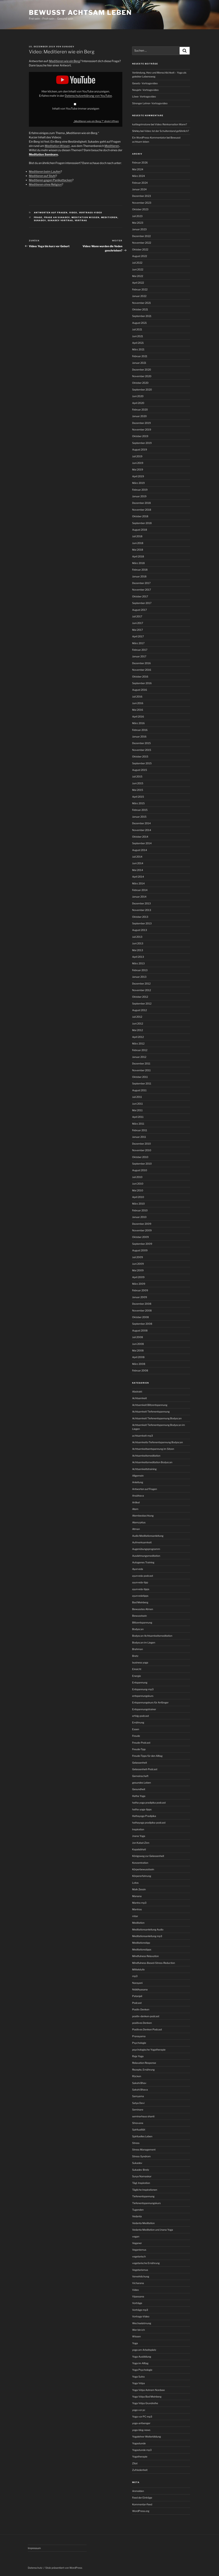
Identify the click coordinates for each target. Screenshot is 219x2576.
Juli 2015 (137, 776)
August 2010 (139, 1170)
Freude (136, 1735)
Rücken (136, 2076)
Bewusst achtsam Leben (80, 12)
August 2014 (139, 850)
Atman (136, 1528)
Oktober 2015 (140, 756)
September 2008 (142, 1323)
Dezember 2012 (141, 983)
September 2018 (142, 523)
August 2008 (139, 1330)
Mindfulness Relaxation (145, 1956)
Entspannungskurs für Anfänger (150, 1702)
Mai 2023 (137, 222)
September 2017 (141, 603)
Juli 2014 (137, 856)
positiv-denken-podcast (145, 2016)
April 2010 (138, 1196)
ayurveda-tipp (140, 1582)
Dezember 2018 (141, 502)
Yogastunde (139, 2443)
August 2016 (139, 689)
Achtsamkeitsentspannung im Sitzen (153, 1448)
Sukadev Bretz (140, 2169)
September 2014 (142, 843)
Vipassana (138, 2296)
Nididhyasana (140, 1989)
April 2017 (138, 636)
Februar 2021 (139, 356)
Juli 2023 (137, 216)
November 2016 (141, 669)
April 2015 (138, 796)
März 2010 (138, 1203)
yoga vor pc (138, 2409)
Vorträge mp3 (140, 2309)
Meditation (138, 1922)
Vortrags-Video (90, 212)
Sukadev (68, 46)
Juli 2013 (137, 936)
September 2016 (142, 683)
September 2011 (141, 1083)
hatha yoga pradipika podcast (149, 1802)
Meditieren (112, 146)
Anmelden (138, 2490)
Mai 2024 (137, 169)
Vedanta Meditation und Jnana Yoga (152, 2229)
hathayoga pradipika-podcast (148, 1822)
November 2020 (141, 376)
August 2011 (139, 1090)
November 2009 (142, 1230)
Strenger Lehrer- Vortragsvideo (149, 103)
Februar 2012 (139, 1050)
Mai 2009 (138, 1270)
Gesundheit (138, 1789)
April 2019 (138, 476)
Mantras (137, 1909)
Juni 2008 (138, 1343)
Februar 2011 (139, 1130)
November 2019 (141, 429)
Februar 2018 (139, 569)
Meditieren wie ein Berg (64, 61)
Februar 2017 (139, 649)
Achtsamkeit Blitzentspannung (149, 1404)
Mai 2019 (137, 469)
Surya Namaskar (141, 2176)
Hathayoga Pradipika (144, 1815)
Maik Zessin (139, 1889)
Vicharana (138, 2283)
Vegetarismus (140, 2269)
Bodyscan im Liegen (143, 1642)
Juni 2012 (137, 1023)
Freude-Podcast (141, 1742)
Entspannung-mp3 (143, 1689)
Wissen (136, 2336)
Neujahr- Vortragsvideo (145, 89)
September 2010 (142, 1163)
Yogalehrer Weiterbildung (146, 2436)
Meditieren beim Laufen (44, 171)
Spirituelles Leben (142, 2136)
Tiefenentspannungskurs (146, 2203)
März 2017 (138, 643)
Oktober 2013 (140, 916)
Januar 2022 (139, 296)
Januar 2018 (139, 576)
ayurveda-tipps (140, 1589)
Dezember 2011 (141, 1063)
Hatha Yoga (138, 1795)
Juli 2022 (137, 262)
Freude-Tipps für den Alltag (147, 1755)
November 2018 (141, 509)
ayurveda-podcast (142, 1575)
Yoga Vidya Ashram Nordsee (148, 2389)
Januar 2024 (139, 189)
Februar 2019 (139, 489)
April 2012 (138, 1036)
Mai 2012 (137, 1030)
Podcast (137, 2002)
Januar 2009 (139, 1297)
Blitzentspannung (142, 1622)
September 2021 (141, 316)
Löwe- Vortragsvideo (144, 96)
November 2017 (141, 589)
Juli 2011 (137, 1096)
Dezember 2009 (141, 1223)
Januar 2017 (139, 656)
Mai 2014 (137, 870)
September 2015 (142, 763)
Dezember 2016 (141, 663)
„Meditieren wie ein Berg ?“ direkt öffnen (96, 121)
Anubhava (138, 1495)
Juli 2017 (137, 616)
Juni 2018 (137, 543)
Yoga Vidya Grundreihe (145, 2403)
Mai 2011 (137, 1110)
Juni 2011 (137, 1103)
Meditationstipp (141, 1942)
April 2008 (138, 1357)
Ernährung (138, 1722)
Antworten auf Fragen (51, 212)
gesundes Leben (141, 1782)
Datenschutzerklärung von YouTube (88, 95)
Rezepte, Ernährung (143, 2069)
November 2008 (142, 1310)
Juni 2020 (138, 396)
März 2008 (138, 1363)
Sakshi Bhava (140, 2089)
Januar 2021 (139, 362)
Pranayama (139, 2036)
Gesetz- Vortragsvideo (145, 83)
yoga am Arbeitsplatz (144, 2349)
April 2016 (138, 716)
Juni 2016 (137, 703)
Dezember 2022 (141, 236)
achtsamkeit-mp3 (142, 1435)
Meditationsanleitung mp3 (147, 1936)
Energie (136, 1675)
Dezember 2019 (141, 422)
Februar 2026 (140, 162)
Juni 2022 (137, 269)
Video (73, 212)
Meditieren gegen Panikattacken (50, 180)
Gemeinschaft (140, 1775)
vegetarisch (139, 2256)
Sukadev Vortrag (60, 220)
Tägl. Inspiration (141, 2182)
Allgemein (138, 1475)
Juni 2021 (137, 336)
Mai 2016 (137, 709)
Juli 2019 (137, 456)
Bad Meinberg (140, 1602)
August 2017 (139, 609)
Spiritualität (138, 2129)
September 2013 (142, 923)
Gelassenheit (139, 1762)
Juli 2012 (137, 1016)
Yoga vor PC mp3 (142, 2416)
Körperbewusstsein (143, 1869)
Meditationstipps (141, 1949)
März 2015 (138, 803)
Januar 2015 (139, 816)
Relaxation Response (144, 2062)
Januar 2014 (139, 896)
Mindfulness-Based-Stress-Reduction (153, 1962)
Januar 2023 (139, 229)
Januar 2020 (139, 416)
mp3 (134, 1976)
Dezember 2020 (141, 369)
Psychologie (139, 2042)
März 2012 (138, 1043)
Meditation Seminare (43, 154)
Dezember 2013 (141, 903)
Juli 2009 (137, 1257)
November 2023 (141, 202)
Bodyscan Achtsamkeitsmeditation (152, 1635)
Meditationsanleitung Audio (147, 1929)
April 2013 (138, 956)
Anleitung (137, 1482)
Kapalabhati (139, 1849)
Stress (135, 2142)
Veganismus (139, 2249)
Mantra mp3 (139, 1902)
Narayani (137, 1982)
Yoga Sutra (138, 2376)
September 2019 (142, 442)
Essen (135, 1729)
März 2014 (138, 883)
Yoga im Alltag (140, 2363)
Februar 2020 (140, 409)
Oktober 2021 (140, 309)
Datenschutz (35, 2567)
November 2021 (141, 302)
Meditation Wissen (57, 146)
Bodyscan (138, 1629)
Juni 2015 (137, 783)
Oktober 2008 (140, 1317)
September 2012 (141, 1003)
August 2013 (139, 929)
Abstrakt (137, 1391)
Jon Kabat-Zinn (140, 1842)
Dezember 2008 (141, 1303)
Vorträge (137, 2303)
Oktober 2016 (140, 676)
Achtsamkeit (139, 1398)
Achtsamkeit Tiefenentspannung (151, 1411)
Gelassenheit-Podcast (144, 1769)
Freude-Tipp (139, 1749)
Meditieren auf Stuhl (42, 176)
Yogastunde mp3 (142, 2449)
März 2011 (138, 1123)
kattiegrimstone (141, 124)
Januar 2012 (139, 1056)
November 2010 (141, 1150)
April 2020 (138, 402)
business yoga (140, 1662)
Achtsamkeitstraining (144, 1468)
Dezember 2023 (141, 195)
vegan (135, 2236)
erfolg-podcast (140, 1715)
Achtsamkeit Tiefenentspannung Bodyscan (157, 1418)
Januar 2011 (139, 1136)
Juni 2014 (137, 863)
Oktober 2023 (140, 209)
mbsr (135, 1916)
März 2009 (138, 1283)
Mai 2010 (137, 1190)
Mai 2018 (137, 549)
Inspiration (138, 1829)
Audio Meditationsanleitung (147, 1535)
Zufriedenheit (139, 2469)
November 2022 (141, 242)
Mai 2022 (137, 276)
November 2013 (141, 909)
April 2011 (138, 1116)
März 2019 (138, 482)
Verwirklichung (140, 2276)
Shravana (137, 2122)
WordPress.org (140, 2510)
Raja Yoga (138, 2056)
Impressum (34, 2548)
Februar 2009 (140, 1290)
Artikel (136, 1502)
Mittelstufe (138, 1969)
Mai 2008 (138, 1350)
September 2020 (142, 389)
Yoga (135, 2343)
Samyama (138, 2096)
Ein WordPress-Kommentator (149, 137)
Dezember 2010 (141, 1143)
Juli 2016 (137, 696)
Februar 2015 (139, 809)
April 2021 (138, 342)
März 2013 (138, 963)
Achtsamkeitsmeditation (146, 1455)
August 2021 (139, 322)
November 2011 (141, 1070)
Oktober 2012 (140, 996)
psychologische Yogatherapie (148, 2049)
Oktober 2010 (140, 1157)
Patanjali (137, 1996)
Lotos (135, 1882)
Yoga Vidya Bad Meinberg (146, 2396)
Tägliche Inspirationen (144, 2189)
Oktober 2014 (140, 836)
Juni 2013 (137, 943)
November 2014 (141, 830)
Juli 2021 (137, 329)
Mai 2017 (137, 629)
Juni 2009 (138, 1263)
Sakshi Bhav (139, 2082)
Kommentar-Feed (142, 2504)
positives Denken (142, 2022)
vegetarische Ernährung (146, 2263)
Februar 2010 (140, 1210)
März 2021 (138, 349)
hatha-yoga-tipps (142, 1809)
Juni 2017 (137, 623)
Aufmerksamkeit (142, 1542)
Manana (137, 1896)
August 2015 (139, 769)
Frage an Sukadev (57, 217)
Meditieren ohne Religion (45, 184)
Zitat (134, 2463)
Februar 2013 (139, 970)
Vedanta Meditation (143, 2223)
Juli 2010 (137, 1177)
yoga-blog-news (141, 2429)
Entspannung (139, 1682)
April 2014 (138, 876)
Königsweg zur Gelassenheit (148, 1855)
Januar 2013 (139, 976)
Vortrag (81, 220)
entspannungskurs (142, 1695)
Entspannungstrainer (144, 1709)
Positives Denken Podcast (147, 2029)
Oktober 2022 (140, 249)
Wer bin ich (138, 2329)
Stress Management (144, 2149)
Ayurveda (137, 1568)
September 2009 (142, 1243)
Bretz (135, 1655)
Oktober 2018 (140, 516)
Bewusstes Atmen (142, 1609)
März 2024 (138, 175)
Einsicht (136, 1669)
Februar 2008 (140, 1370)
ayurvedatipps (140, 1595)
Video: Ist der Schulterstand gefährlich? (166, 130)
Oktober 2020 (140, 382)
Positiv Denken (140, 2009)
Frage (38, 217)
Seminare (137, 2109)
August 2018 (139, 529)
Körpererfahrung (141, 1875)
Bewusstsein (139, 1615)
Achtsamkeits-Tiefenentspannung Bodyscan (157, 1442)
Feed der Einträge (142, 2497)
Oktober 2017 (140, 596)
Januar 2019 (139, 496)
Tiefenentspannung (143, 2196)
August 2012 (139, 1010)
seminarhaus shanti (143, 2116)
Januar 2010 (139, 1216)
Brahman (137, 1649)
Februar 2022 (139, 289)
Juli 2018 (137, 536)
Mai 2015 (137, 789)
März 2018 (138, 563)
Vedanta (137, 2216)
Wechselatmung (141, 2323)
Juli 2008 (137, 1337)
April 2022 (138, 282)
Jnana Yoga (138, 1835)
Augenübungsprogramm (146, 1548)
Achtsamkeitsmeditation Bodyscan (152, 1462)
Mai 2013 (137, 950)
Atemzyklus (139, 1522)
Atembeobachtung (143, 1515)
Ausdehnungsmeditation (146, 1555)
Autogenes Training (143, 1562)
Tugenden (138, 2209)
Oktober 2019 (140, 436)
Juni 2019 (137, 462)
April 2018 (138, 556)
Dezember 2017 (141, 583)
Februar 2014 (139, 890)
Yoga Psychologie (142, 2369)
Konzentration (140, 1862)
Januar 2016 (139, 736)
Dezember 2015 (141, 743)
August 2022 (139, 256)
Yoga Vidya (138, 2383)
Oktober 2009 (140, 1236)
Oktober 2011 (140, 1076)
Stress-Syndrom (141, 2156)
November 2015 (141, 749)
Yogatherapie (139, 2456)
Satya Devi (138, 2102)
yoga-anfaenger (141, 2423)
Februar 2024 (140, 182)
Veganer (137, 2243)
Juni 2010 (137, 1183)
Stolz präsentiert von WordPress (63, 2567)
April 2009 (138, 1277)
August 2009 (139, 1250)
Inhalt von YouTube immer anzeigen (75, 108)
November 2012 (141, 990)
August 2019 (139, 449)
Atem (135, 1508)
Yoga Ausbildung (141, 2356)
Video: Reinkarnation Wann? (171, 124)
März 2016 (138, 723)
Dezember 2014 (141, 823)
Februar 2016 (139, 729)
